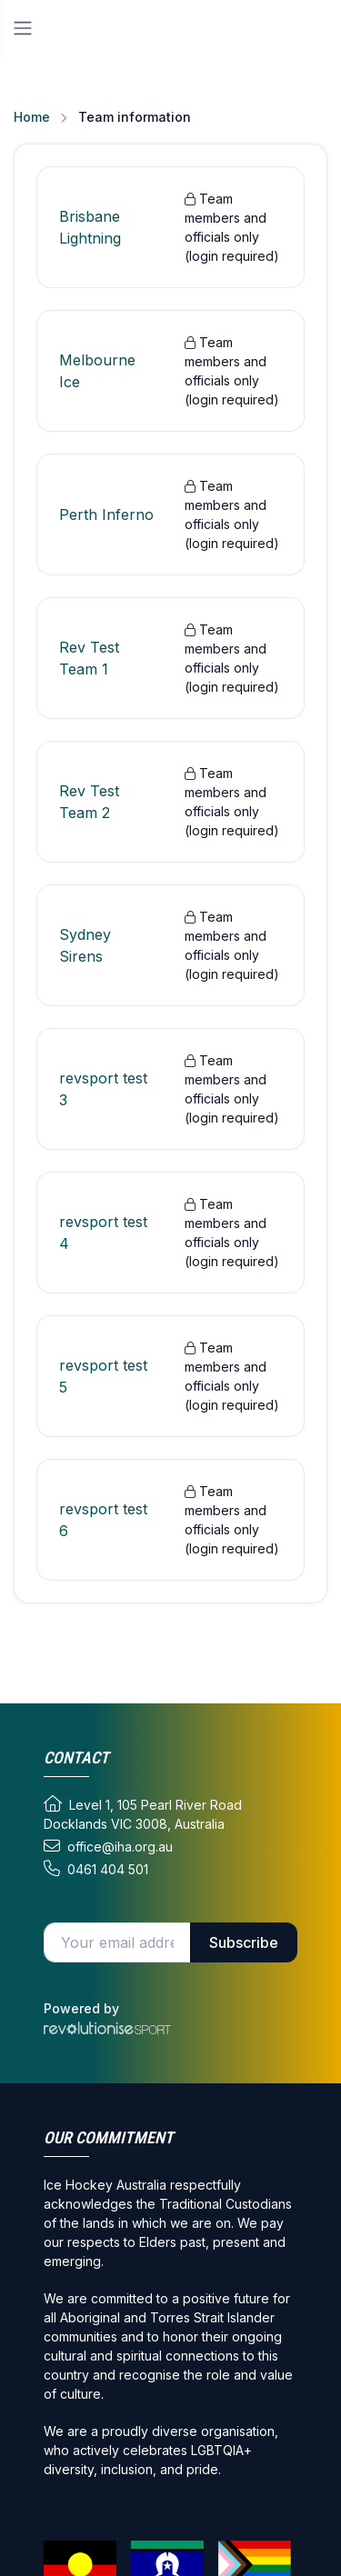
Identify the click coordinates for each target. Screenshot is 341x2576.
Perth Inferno (106, 514)
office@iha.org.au (108, 1846)
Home (32, 117)
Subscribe (243, 1942)
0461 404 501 (96, 1869)
